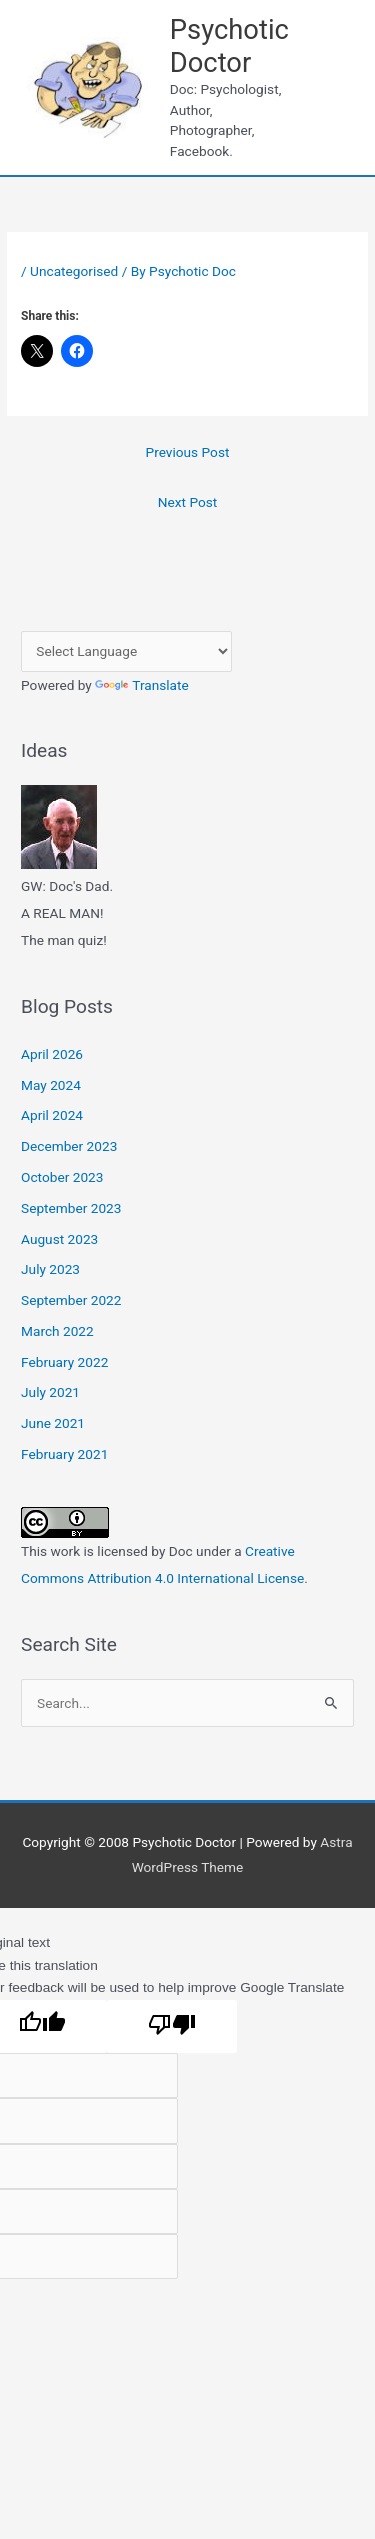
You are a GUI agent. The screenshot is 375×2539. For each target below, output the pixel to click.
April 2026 (52, 1054)
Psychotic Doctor (229, 46)
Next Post (188, 502)
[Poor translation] (172, 2027)
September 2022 (71, 1300)
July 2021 (50, 1392)
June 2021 (53, 1423)
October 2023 (62, 1177)
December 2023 (69, 1146)
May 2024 (51, 1085)
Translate (142, 685)
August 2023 (59, 1239)
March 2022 (57, 1331)
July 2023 (50, 1269)
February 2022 (64, 1362)
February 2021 (64, 1454)
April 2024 (52, 1115)
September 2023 (71, 1208)
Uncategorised (74, 271)
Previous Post (188, 452)
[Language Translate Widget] (126, 651)
